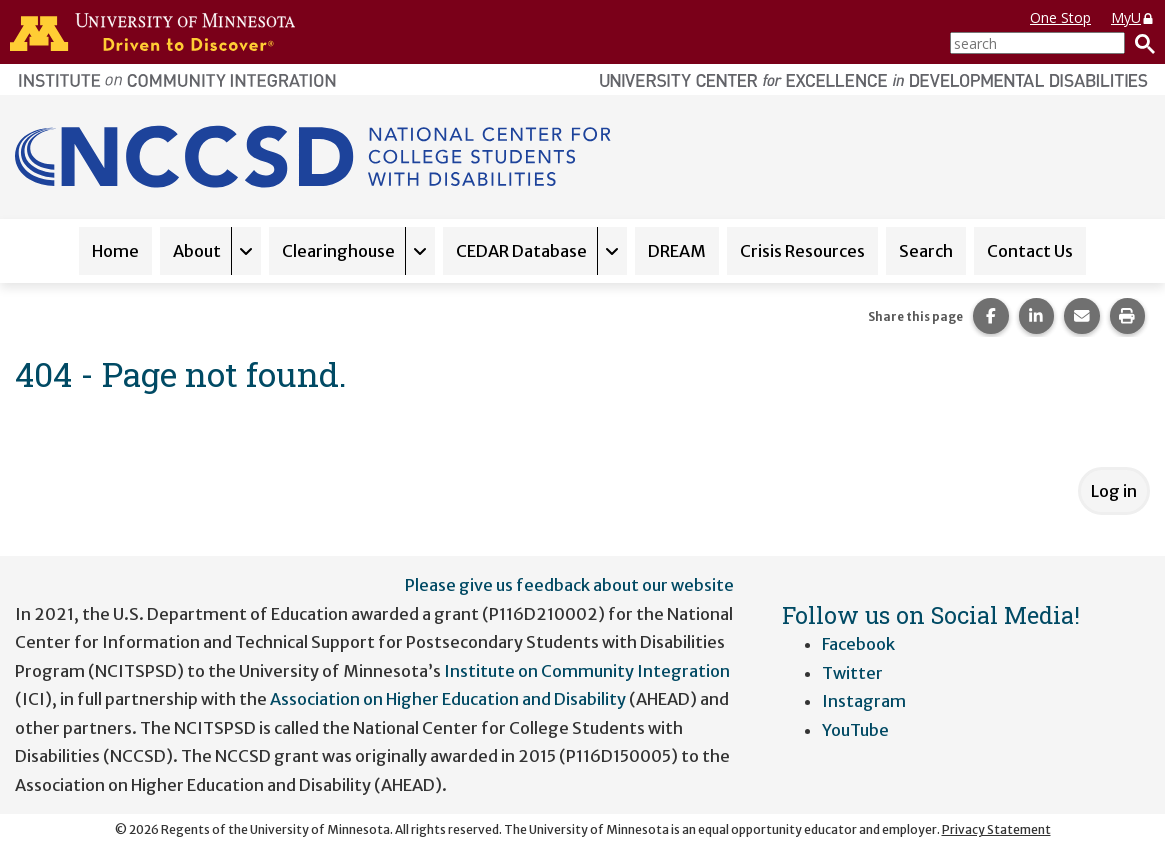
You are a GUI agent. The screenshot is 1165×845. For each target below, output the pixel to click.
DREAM (677, 251)
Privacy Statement (996, 829)
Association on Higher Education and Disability (449, 699)
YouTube (855, 730)
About (197, 251)
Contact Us (1030, 251)
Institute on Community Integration (587, 671)
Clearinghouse (338, 251)
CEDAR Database (521, 251)
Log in (1114, 491)
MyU (1133, 17)
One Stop (1060, 17)
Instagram (864, 701)
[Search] (1140, 43)
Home (115, 251)
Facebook (858, 644)
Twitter (852, 673)
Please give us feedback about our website (569, 585)
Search (926, 251)
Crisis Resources (802, 251)
